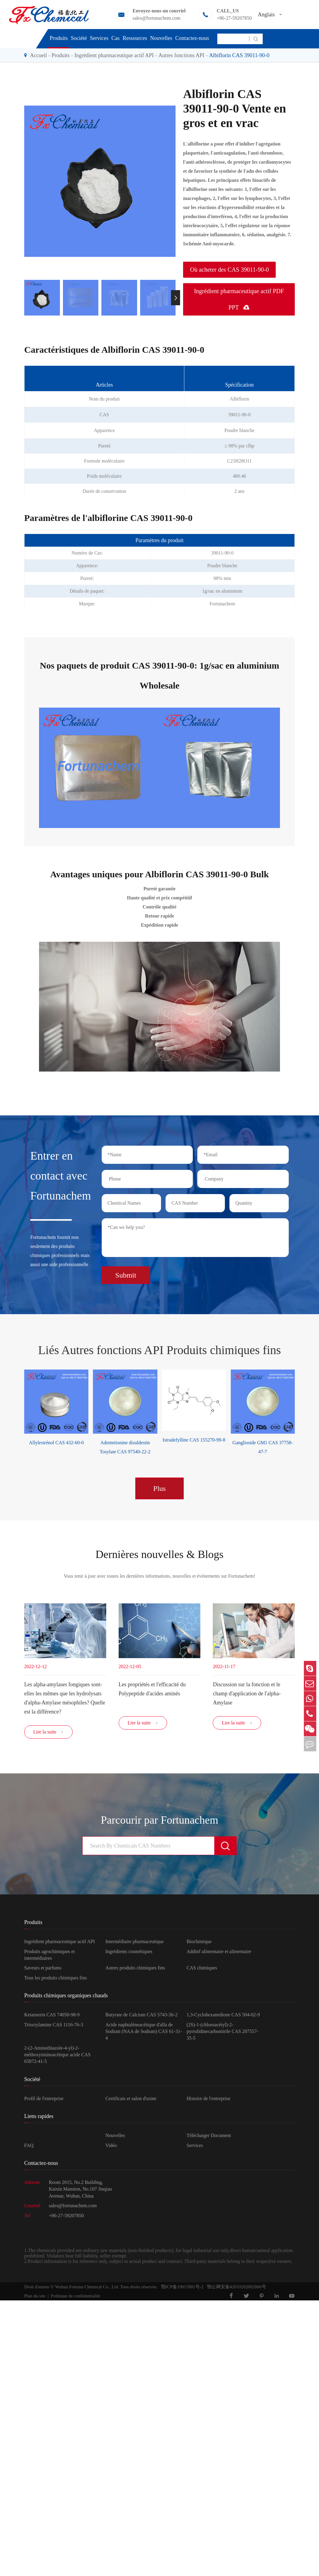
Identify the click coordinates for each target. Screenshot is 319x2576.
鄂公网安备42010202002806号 (235, 2288)
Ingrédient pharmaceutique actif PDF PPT (239, 299)
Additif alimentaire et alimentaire (218, 1953)
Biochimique (199, 1943)
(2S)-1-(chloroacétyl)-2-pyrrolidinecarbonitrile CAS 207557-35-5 (222, 2033)
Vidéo (111, 2147)
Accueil (38, 55)
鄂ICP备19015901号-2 (180, 2288)
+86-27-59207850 (234, 18)
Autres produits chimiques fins (135, 1969)
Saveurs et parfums (42, 1969)
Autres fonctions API (181, 55)
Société (79, 38)
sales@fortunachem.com (156, 18)
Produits (59, 38)
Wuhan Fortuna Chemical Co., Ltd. (87, 2288)
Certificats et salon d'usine (130, 2100)
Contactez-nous (192, 38)
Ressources (135, 38)
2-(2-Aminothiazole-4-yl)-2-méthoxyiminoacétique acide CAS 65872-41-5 (57, 2056)
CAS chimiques (201, 1969)
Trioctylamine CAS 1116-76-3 (53, 2026)
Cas (115, 38)
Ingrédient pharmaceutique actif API (114, 55)
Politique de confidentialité (75, 2298)
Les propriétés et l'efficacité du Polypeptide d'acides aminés (152, 1688)
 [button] (176, 298)
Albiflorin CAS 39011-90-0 (239, 55)
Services (99, 38)
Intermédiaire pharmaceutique (134, 1943)
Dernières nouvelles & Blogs (159, 1553)
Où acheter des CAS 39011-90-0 (229, 269)
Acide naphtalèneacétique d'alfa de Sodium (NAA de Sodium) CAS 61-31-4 (143, 2033)
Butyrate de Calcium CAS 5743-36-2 (141, 2016)
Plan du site (34, 2298)
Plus (159, 1486)
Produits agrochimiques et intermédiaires (49, 1956)
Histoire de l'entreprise (208, 2100)
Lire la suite (48, 1734)
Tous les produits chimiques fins (55, 1979)
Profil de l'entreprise (44, 2100)
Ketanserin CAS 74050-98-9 (52, 2016)
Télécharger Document (208, 2137)
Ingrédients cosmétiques (128, 1953)
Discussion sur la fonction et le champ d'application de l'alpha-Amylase (247, 1693)
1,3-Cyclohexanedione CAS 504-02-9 (223, 2016)
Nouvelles (161, 38)
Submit (125, 1273)
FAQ (29, 2147)
